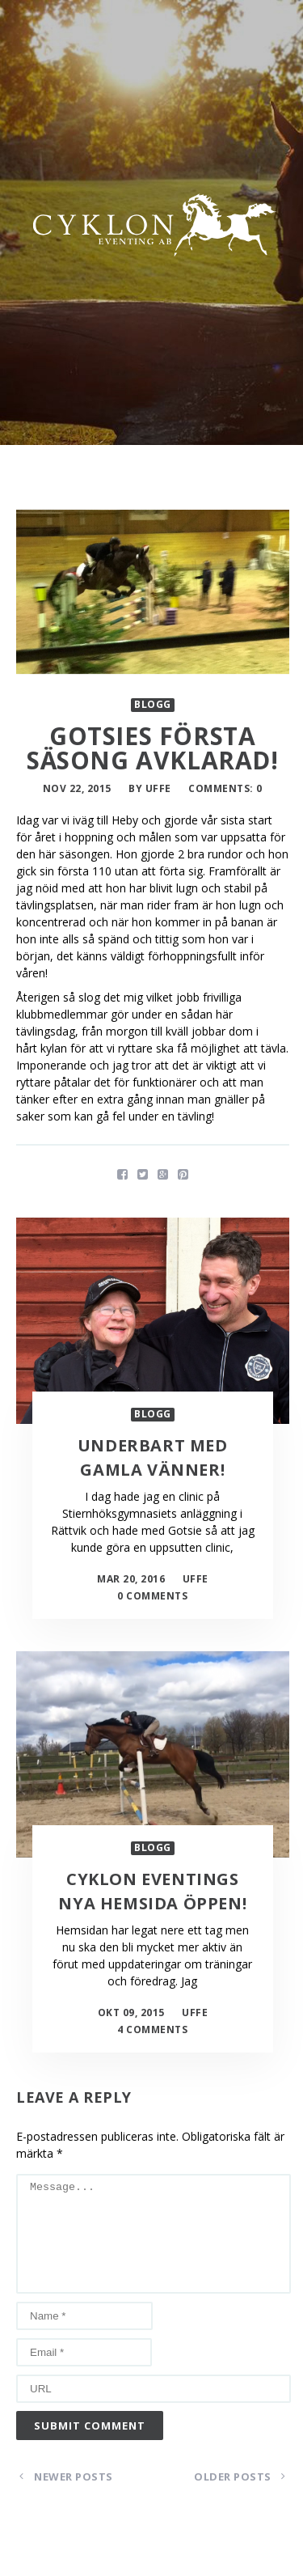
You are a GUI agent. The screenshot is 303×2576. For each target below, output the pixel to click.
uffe (158, 788)
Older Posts (240, 2476)
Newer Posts (66, 2476)
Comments (219, 788)
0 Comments (152, 1596)
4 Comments (152, 2029)
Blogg (152, 704)
